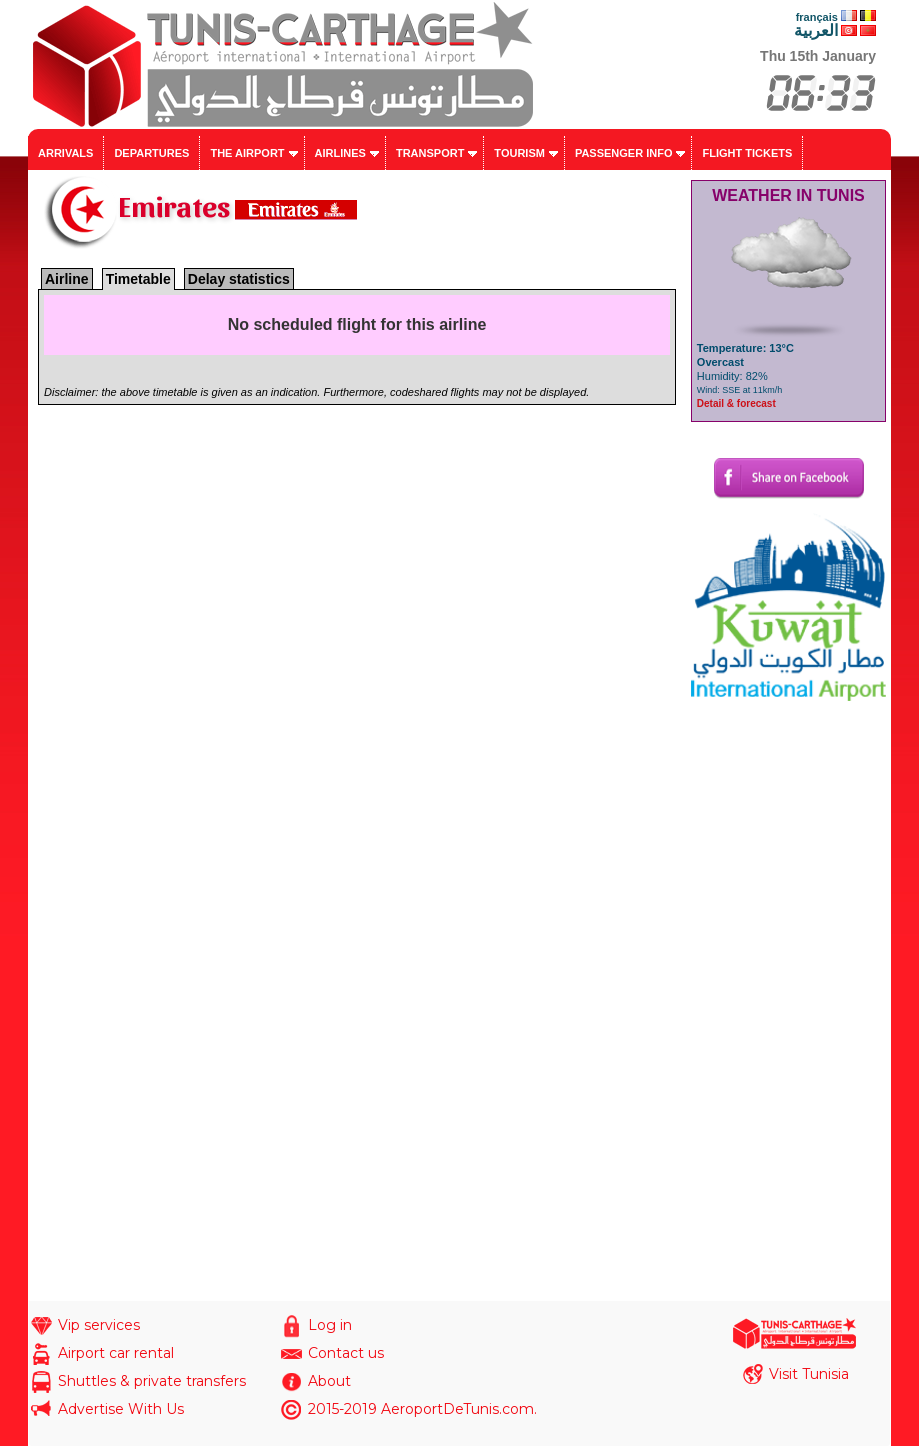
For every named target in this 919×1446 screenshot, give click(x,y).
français (817, 17)
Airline (67, 279)
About (329, 1381)
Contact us (346, 1353)
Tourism (519, 153)
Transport (430, 153)
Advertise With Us (121, 1409)
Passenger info (624, 153)
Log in (330, 1325)
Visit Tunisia (809, 1374)
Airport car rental (116, 1353)
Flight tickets (747, 153)
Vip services (99, 1325)
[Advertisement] (788, 1001)
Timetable (138, 279)
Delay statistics (239, 279)
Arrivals (65, 153)
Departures (151, 153)
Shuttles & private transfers (152, 1381)
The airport (247, 153)
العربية (816, 30)
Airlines (340, 153)
